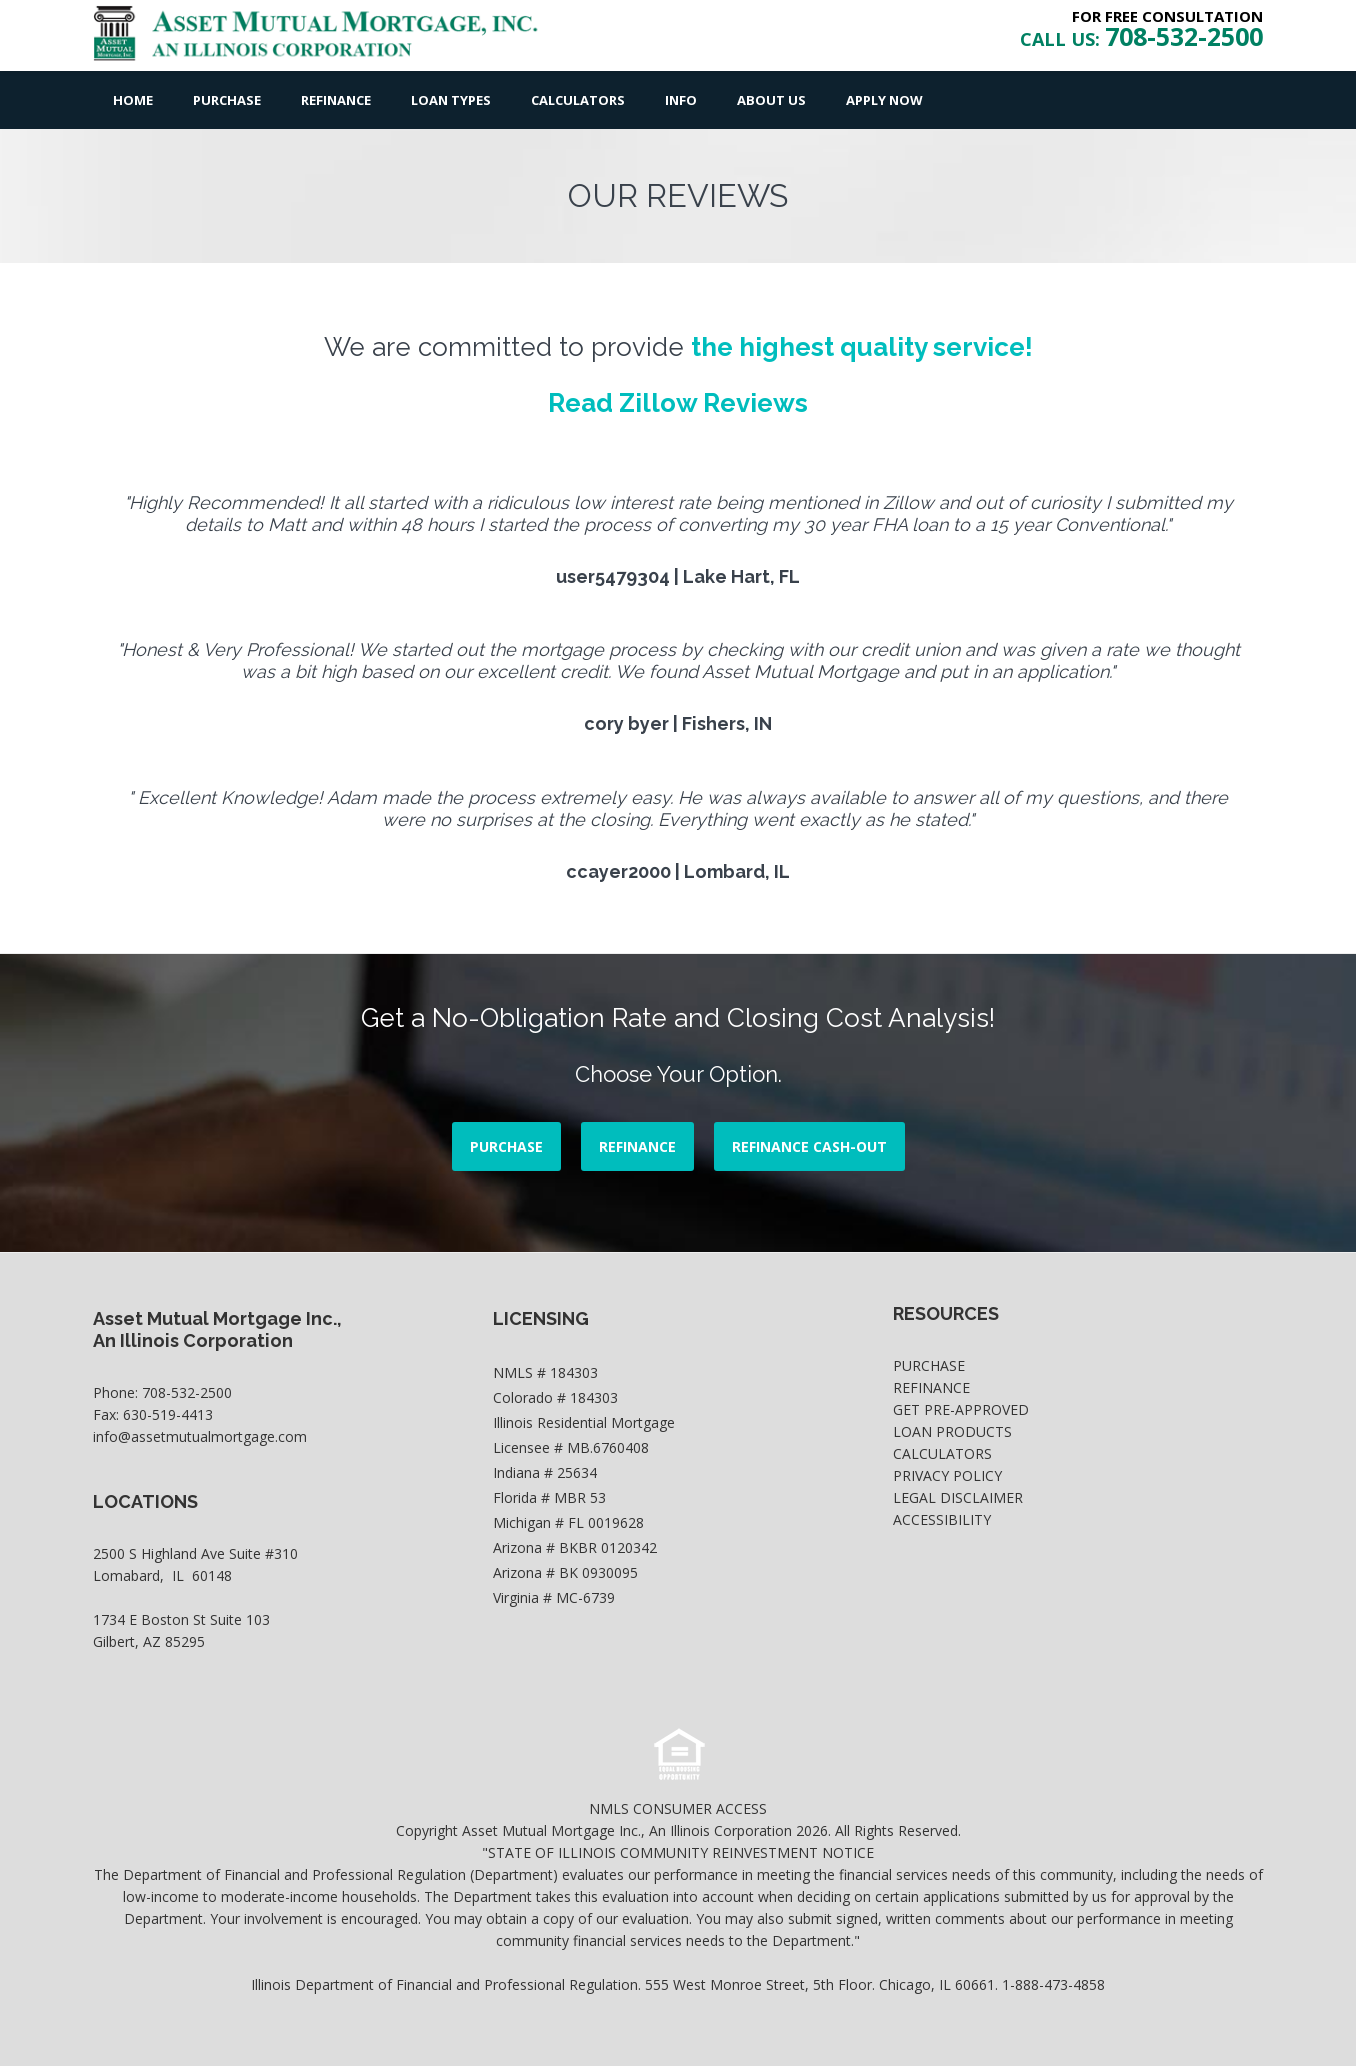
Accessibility (942, 1519)
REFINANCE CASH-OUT (809, 1146)
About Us (771, 100)
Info (681, 100)
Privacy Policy (947, 1475)
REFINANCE (637, 1146)
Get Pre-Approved (961, 1409)
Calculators (578, 100)
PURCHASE (506, 1146)
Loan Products (952, 1431)
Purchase (227, 100)
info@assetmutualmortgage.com (200, 1436)
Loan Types (451, 100)
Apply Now (884, 100)
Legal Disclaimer (958, 1497)
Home (133, 100)
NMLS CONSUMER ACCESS (678, 1808)
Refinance (336, 100)
